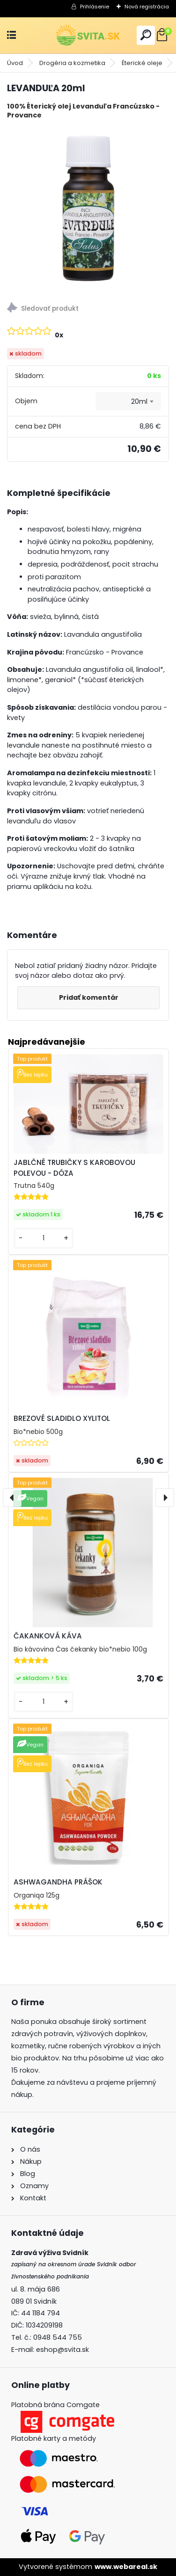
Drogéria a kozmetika (72, 62)
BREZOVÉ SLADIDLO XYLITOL (62, 1418)
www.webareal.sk (126, 2566)
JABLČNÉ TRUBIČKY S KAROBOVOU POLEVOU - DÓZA (74, 1167)
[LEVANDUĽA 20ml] (88, 207)
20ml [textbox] (139, 401)
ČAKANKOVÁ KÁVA (48, 1636)
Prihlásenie (94, 6)
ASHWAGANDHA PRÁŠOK (58, 1882)
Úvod (15, 62)
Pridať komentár (88, 997)
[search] (146, 35)
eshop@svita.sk (62, 2349)
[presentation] (12, 1497)
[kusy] (43, 1238)
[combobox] (128, 401)
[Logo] (88, 35)
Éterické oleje (142, 62)
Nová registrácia (147, 6)
